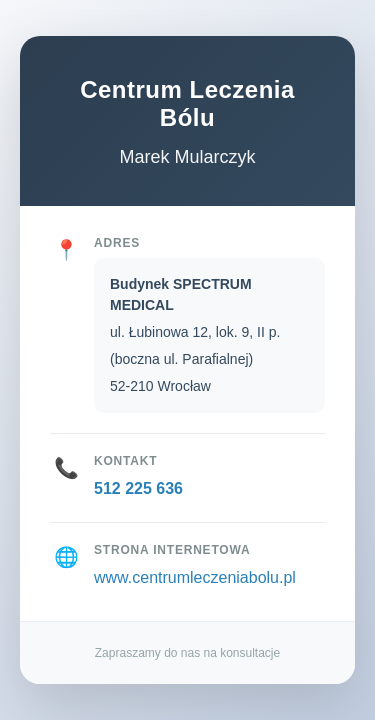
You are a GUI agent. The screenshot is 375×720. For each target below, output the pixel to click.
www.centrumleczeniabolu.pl (195, 577)
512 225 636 (138, 488)
